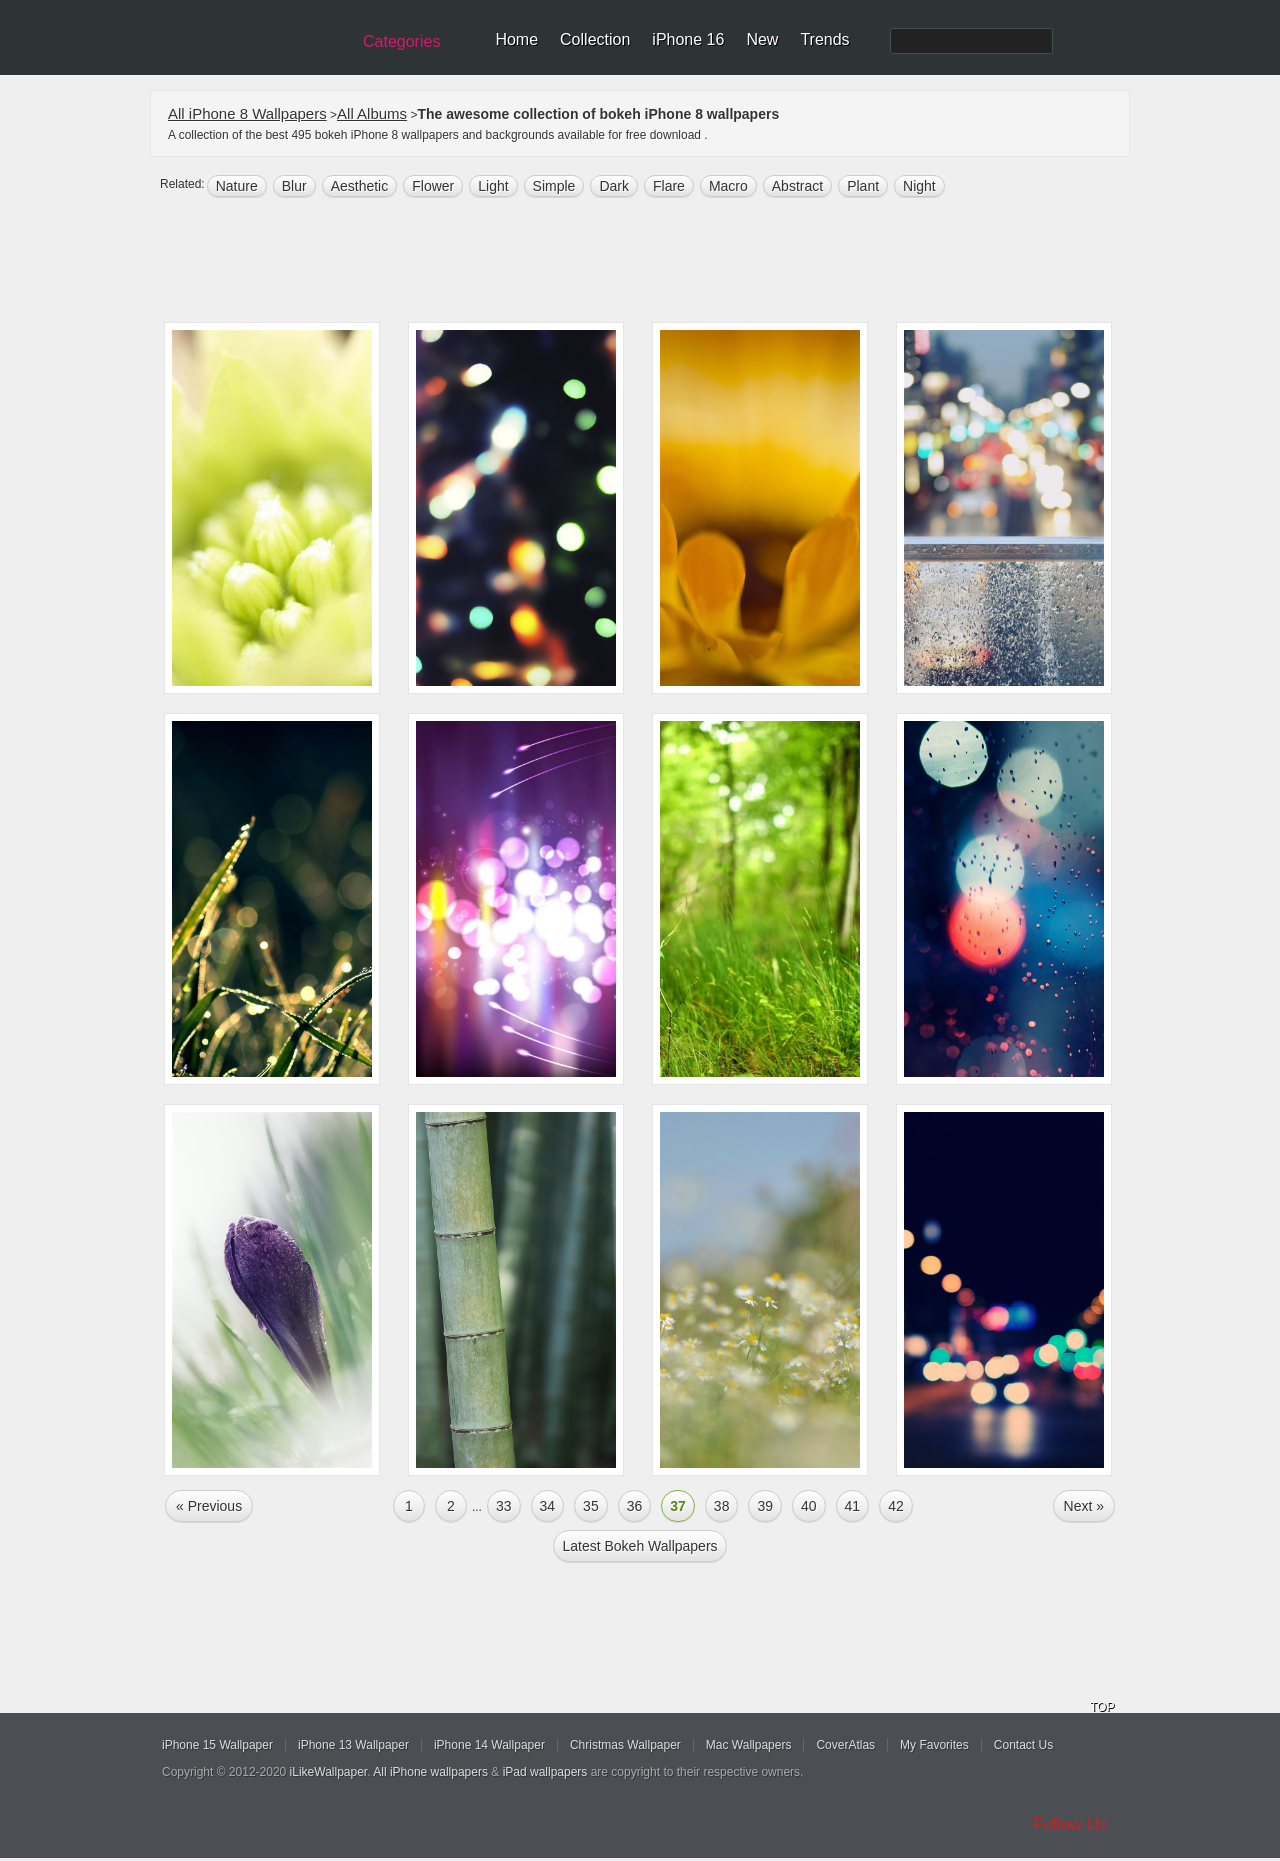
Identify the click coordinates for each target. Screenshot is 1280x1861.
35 (591, 1506)
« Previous (209, 1506)
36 (635, 1506)
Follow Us (1070, 1824)
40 (809, 1506)
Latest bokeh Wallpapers (639, 1546)
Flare (669, 186)
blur (294, 186)
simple (554, 186)
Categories (401, 41)
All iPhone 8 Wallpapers (247, 113)
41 (853, 1506)
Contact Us (1023, 1745)
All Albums (372, 113)
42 (896, 1506)
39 (765, 1506)
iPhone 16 (688, 39)
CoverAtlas (845, 1745)
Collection (595, 39)
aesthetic (360, 186)
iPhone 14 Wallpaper (489, 1745)
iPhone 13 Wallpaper (353, 1745)
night (919, 186)
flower (433, 186)
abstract (797, 186)
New (762, 39)
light (493, 186)
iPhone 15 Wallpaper (217, 1745)
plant (863, 186)
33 (504, 1506)
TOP (1102, 1707)
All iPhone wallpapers (430, 1772)
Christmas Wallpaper (625, 1745)
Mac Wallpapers (749, 1745)
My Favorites (934, 1745)
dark (614, 186)
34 (548, 1506)
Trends (824, 39)
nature (237, 186)
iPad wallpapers (545, 1772)
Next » (1084, 1506)
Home (516, 39)
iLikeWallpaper (329, 1772)
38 (722, 1506)
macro (728, 186)
